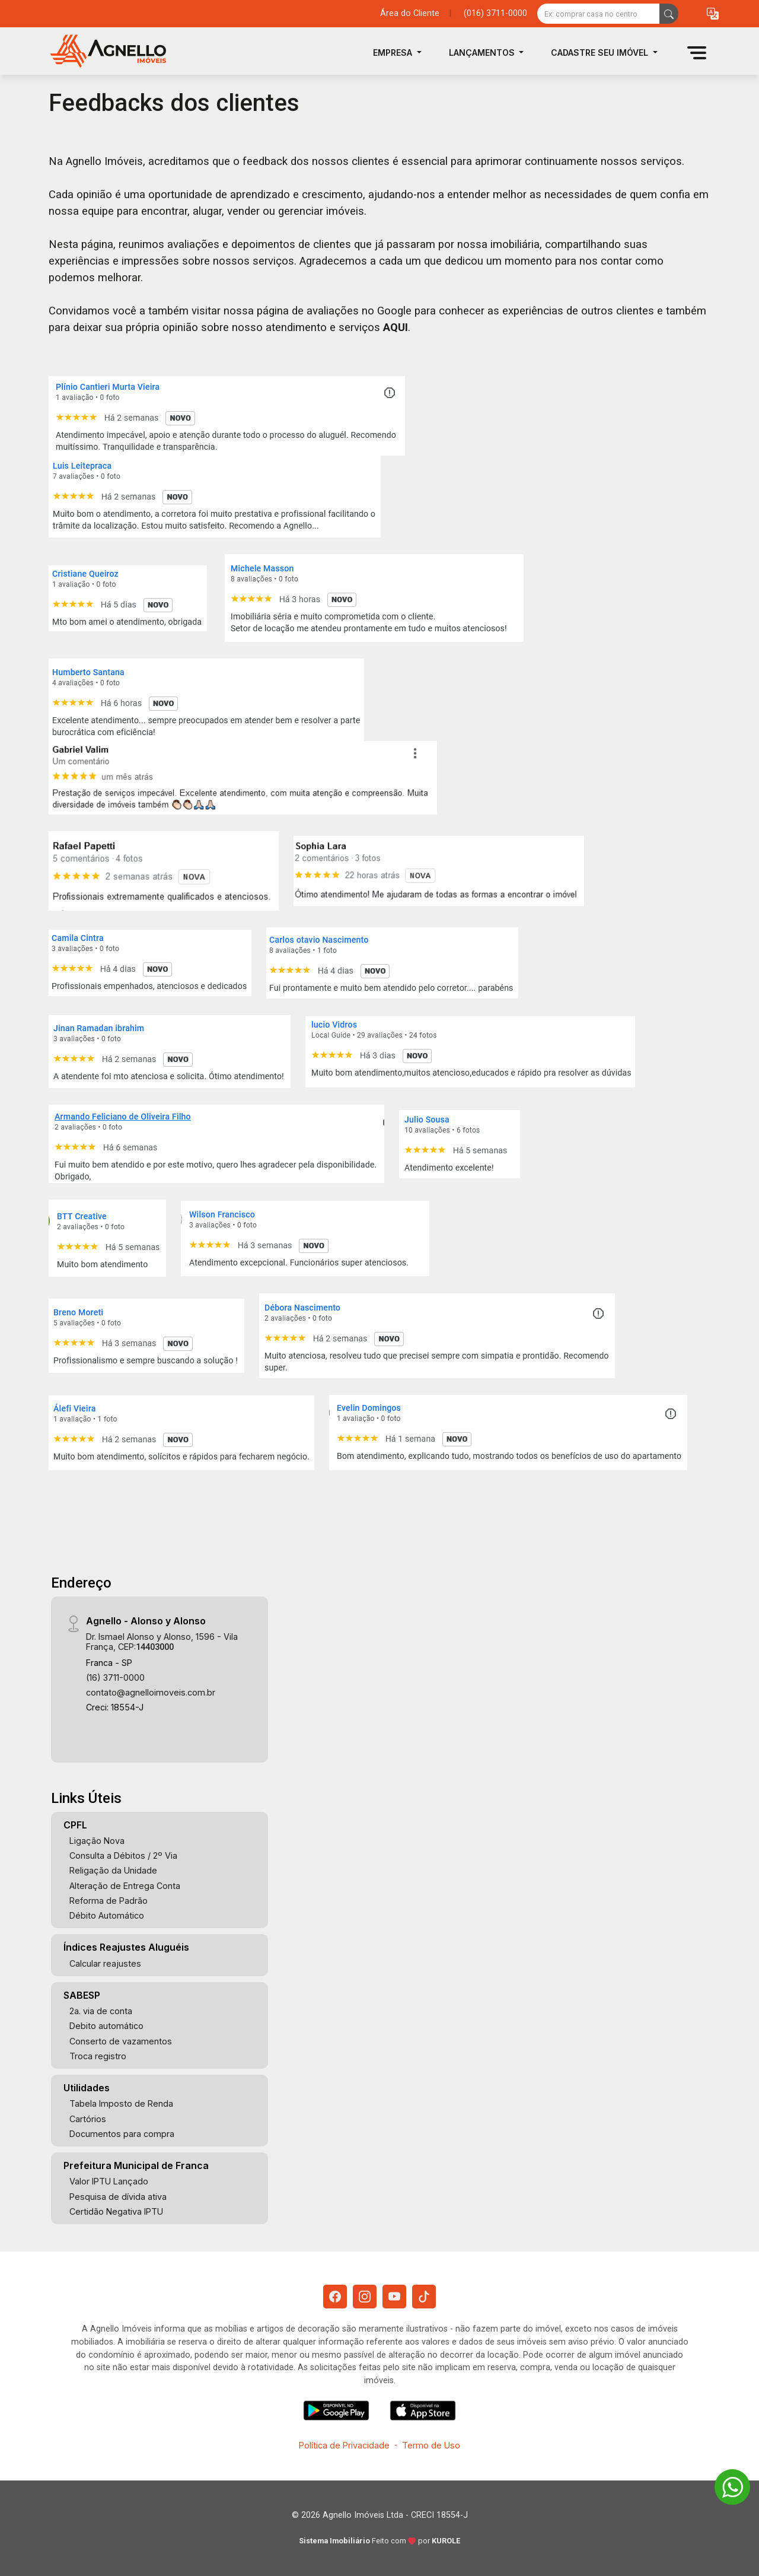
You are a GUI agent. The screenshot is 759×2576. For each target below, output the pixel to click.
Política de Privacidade (344, 2445)
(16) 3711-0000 (115, 1677)
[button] (713, 14)
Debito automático (106, 2026)
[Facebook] (335, 2296)
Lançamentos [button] (483, 52)
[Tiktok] (424, 2296)
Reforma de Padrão (108, 1901)
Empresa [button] (393, 52)
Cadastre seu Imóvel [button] (600, 52)
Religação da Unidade (113, 1870)
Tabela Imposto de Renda (121, 2103)
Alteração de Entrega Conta (124, 1886)
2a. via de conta (100, 2011)
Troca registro (97, 2056)
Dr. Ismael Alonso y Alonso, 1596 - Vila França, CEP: (162, 1642)
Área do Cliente (409, 13)
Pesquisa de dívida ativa (118, 2197)
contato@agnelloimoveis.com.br (150, 1692)
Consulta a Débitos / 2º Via (123, 1855)
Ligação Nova (97, 1841)
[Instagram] (365, 2296)
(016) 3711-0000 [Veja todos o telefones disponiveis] (495, 13)
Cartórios (87, 2119)
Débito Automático (106, 1915)
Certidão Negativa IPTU (116, 2211)
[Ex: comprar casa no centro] (598, 14)
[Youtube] (394, 2296)
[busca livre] (668, 14)
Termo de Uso (431, 2445)
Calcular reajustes (105, 1963)
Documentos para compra (121, 2134)
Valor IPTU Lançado (108, 2181)
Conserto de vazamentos (120, 2041)
